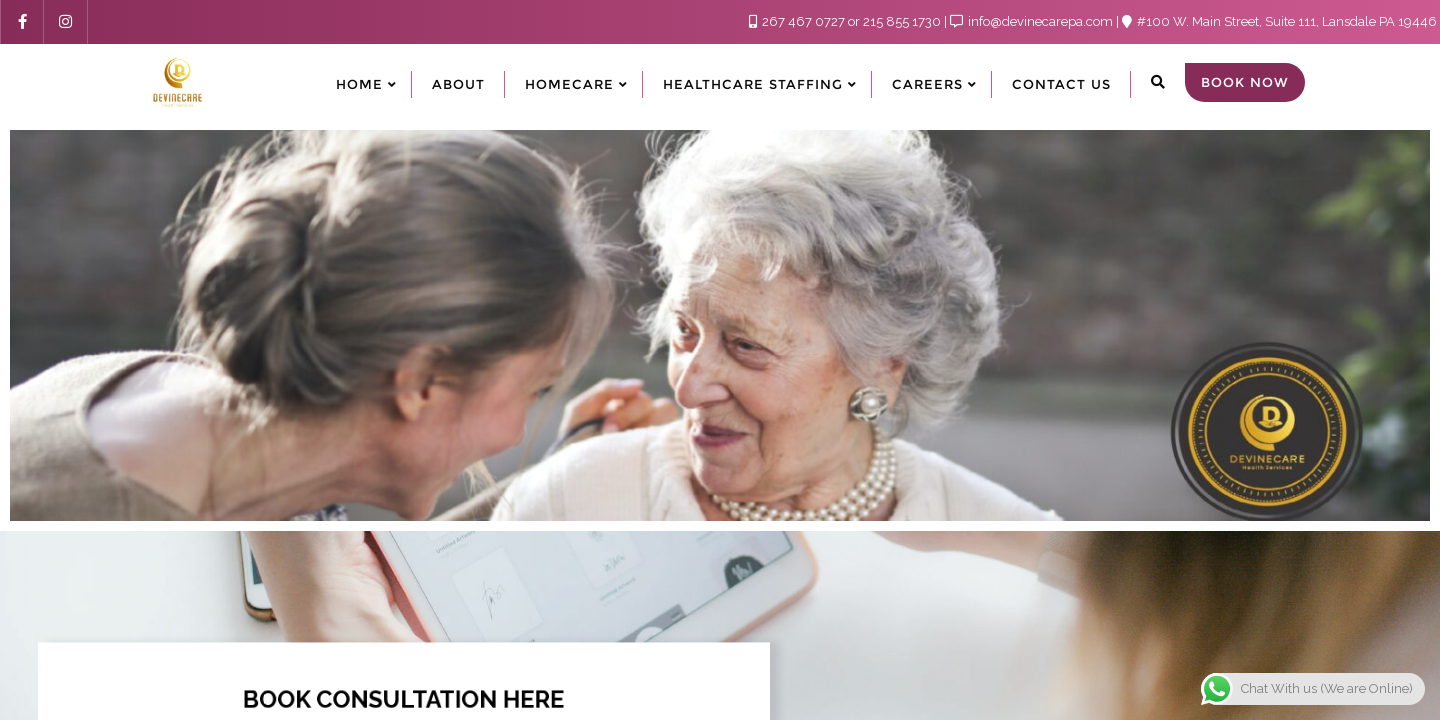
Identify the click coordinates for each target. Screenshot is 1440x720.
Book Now (1245, 82)
